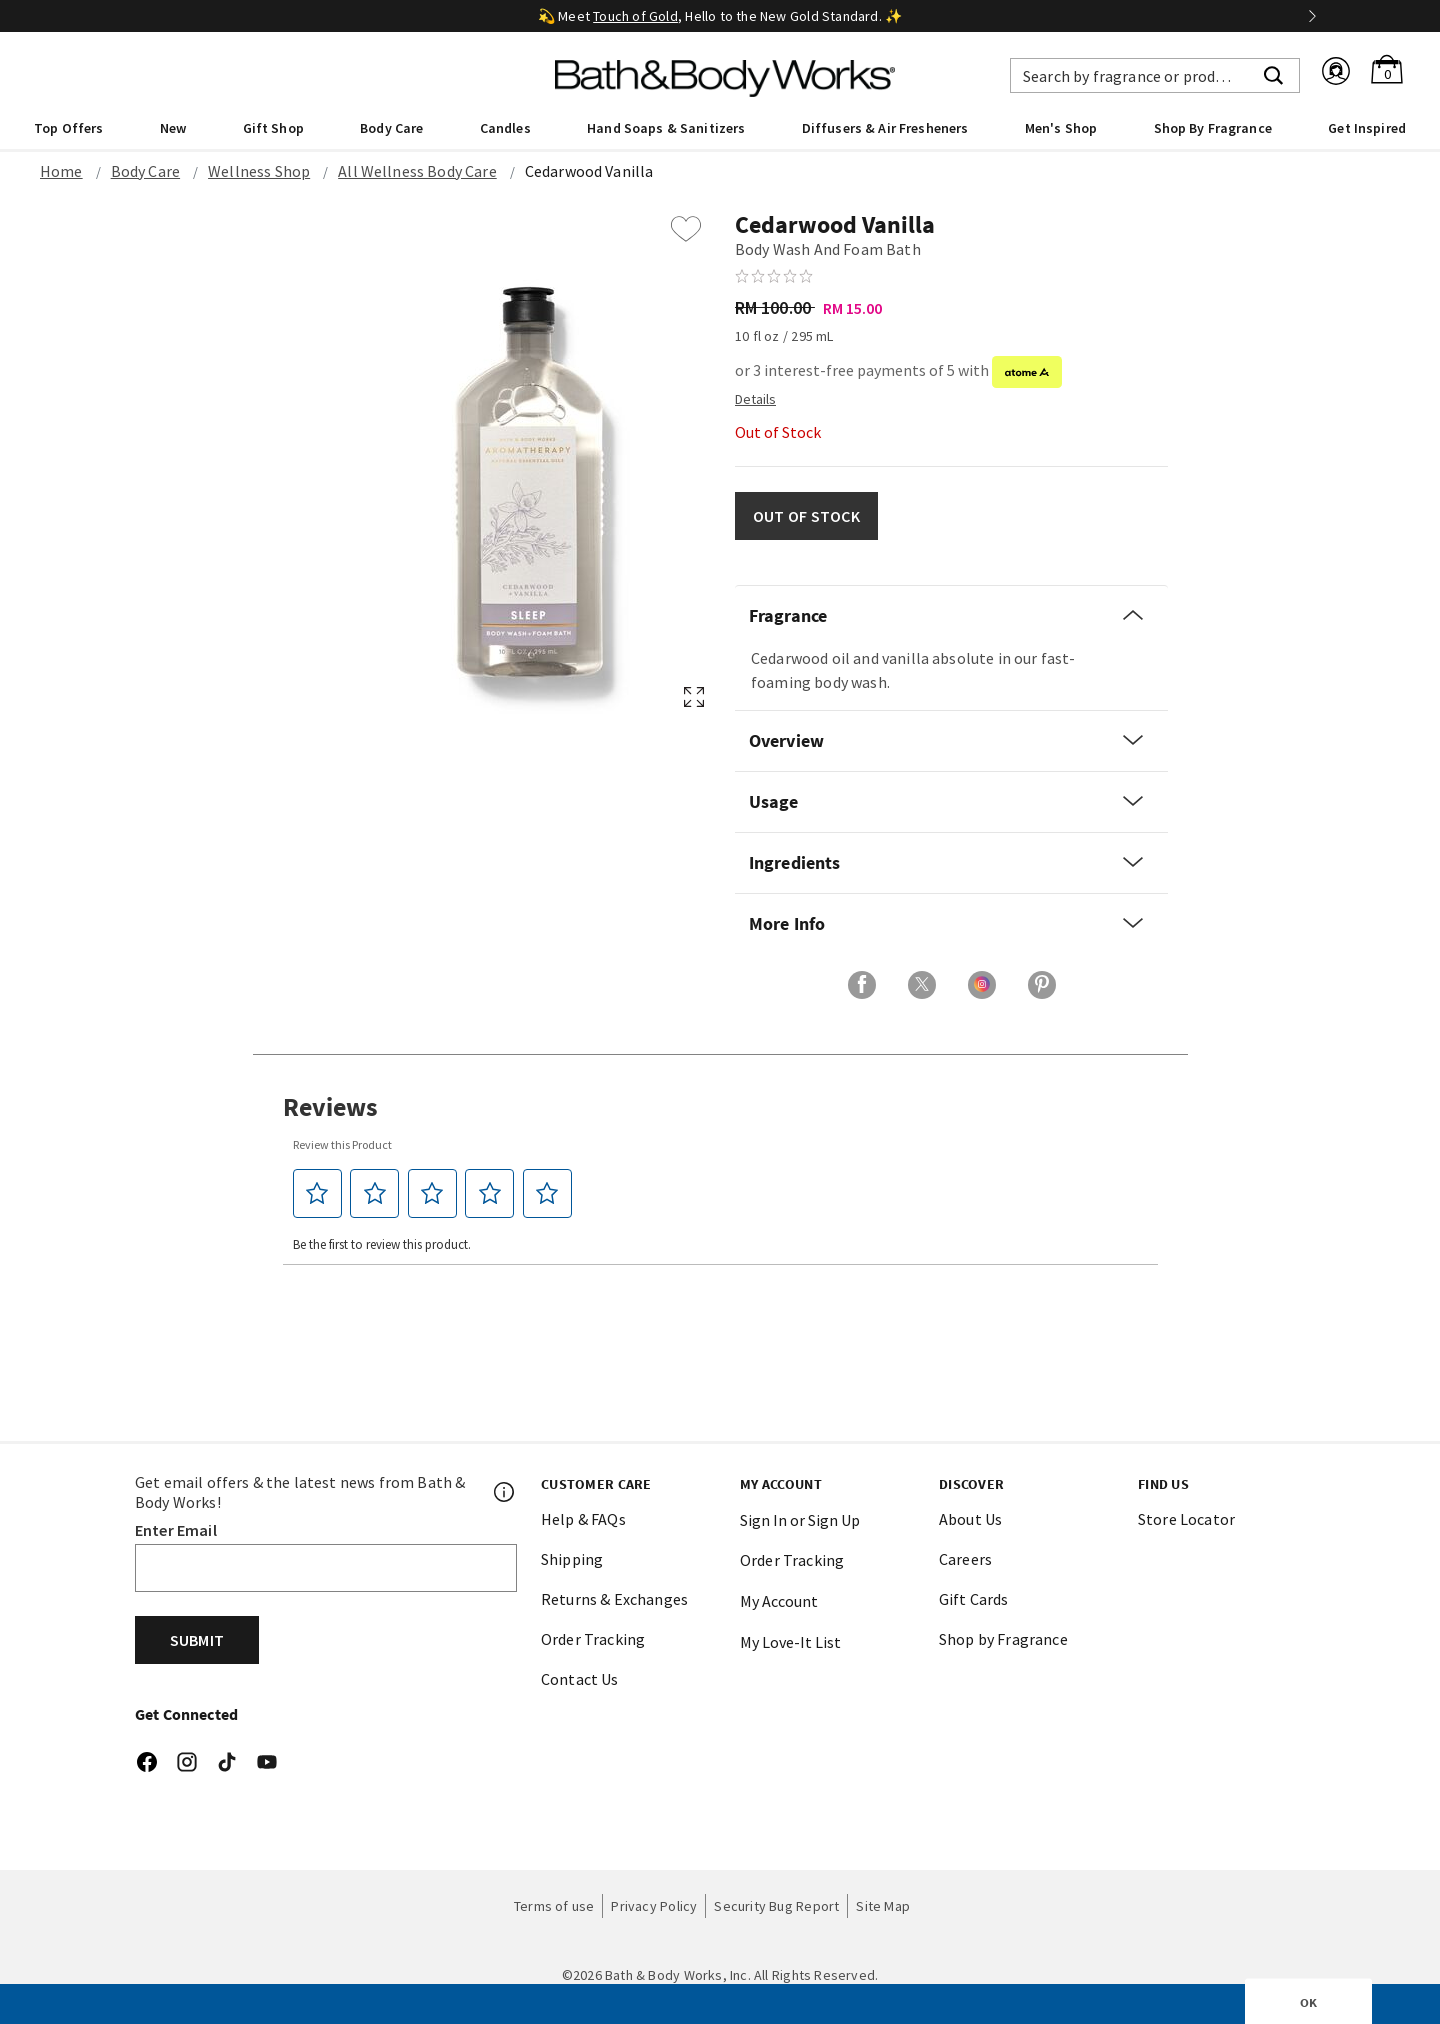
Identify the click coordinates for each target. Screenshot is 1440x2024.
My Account (779, 1601)
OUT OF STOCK (806, 516)
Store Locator (1186, 1519)
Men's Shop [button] (1061, 128)
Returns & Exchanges (614, 1599)
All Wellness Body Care (417, 171)
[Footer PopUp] (505, 1492)
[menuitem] (68, 127)
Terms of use (554, 1906)
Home (61, 171)
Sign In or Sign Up (800, 1520)
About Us (970, 1519)
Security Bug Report (776, 1906)
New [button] (173, 128)
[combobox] (1155, 75)
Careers (965, 1559)
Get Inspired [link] (1367, 128)
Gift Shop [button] (273, 128)
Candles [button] (505, 128)
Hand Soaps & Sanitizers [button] (666, 128)
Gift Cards (974, 1599)
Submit (197, 1640)
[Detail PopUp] (755, 398)
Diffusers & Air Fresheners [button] (885, 128)
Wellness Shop (259, 171)
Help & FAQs (583, 1519)
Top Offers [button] (68, 128)
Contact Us (580, 1679)
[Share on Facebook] (862, 985)
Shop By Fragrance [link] (1213, 128)
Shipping (572, 1559)
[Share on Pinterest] (1042, 985)
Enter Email (176, 1530)
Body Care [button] (391, 128)
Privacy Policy (654, 1906)
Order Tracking (593, 1639)
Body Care (145, 171)
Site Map (883, 1906)
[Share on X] (922, 985)
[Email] (326, 1568)
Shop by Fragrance (1003, 1639)
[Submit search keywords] (1273, 73)
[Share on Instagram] (982, 985)
